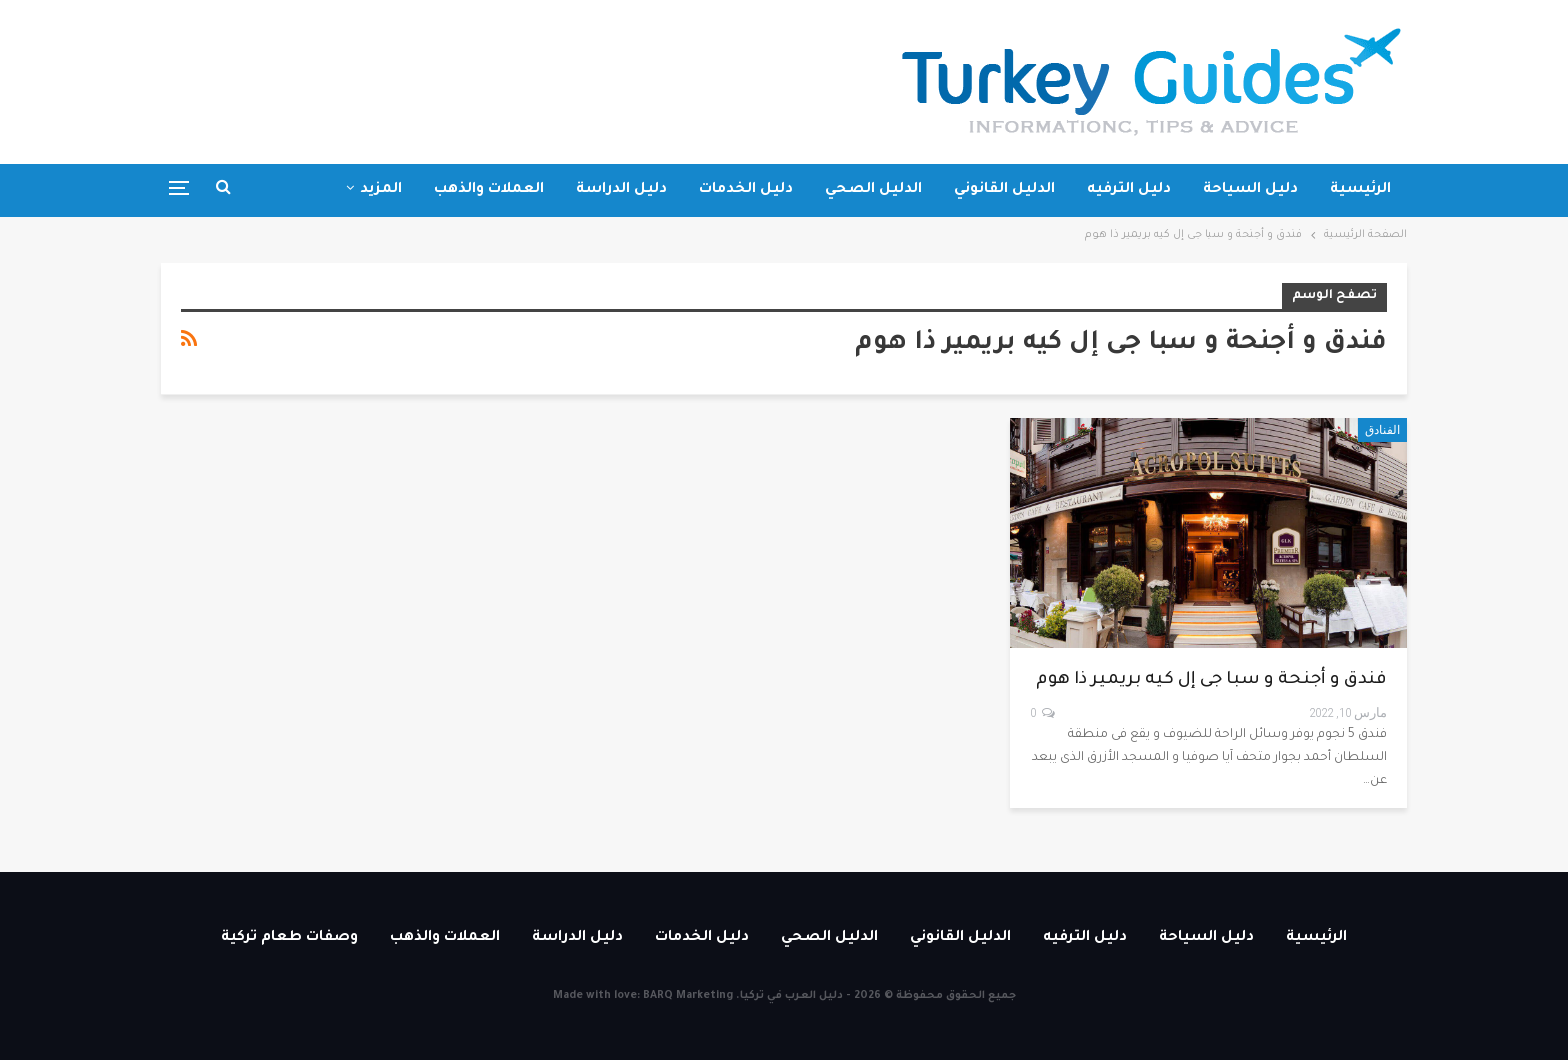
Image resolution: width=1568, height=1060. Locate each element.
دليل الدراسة (621, 190)
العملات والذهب (489, 190)
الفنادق (1382, 430)
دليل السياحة (1250, 190)
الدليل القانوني (1004, 190)
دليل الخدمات (746, 190)
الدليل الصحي (873, 190)
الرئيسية (1360, 190)
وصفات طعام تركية (289, 938)
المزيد (381, 190)
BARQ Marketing (688, 996)
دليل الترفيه (1129, 190)
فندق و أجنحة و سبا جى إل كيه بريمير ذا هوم (1211, 680)
